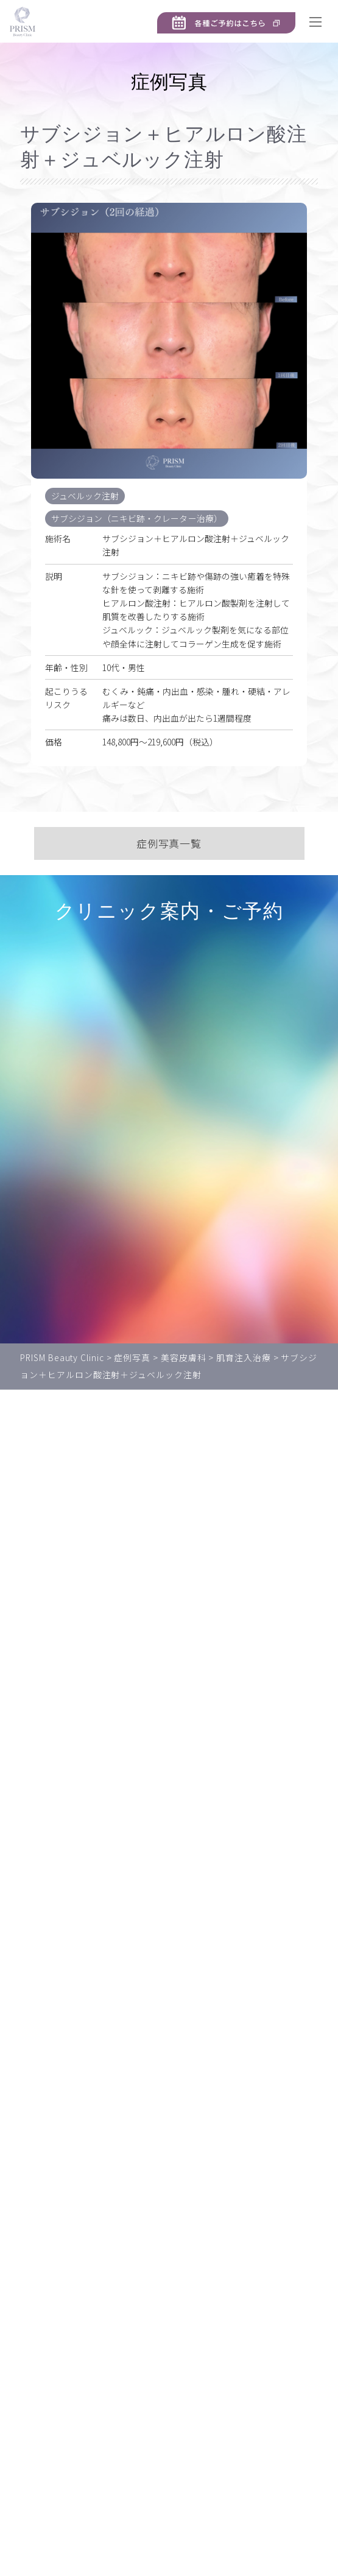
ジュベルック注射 (87, 496)
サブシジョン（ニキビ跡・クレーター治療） (142, 518)
